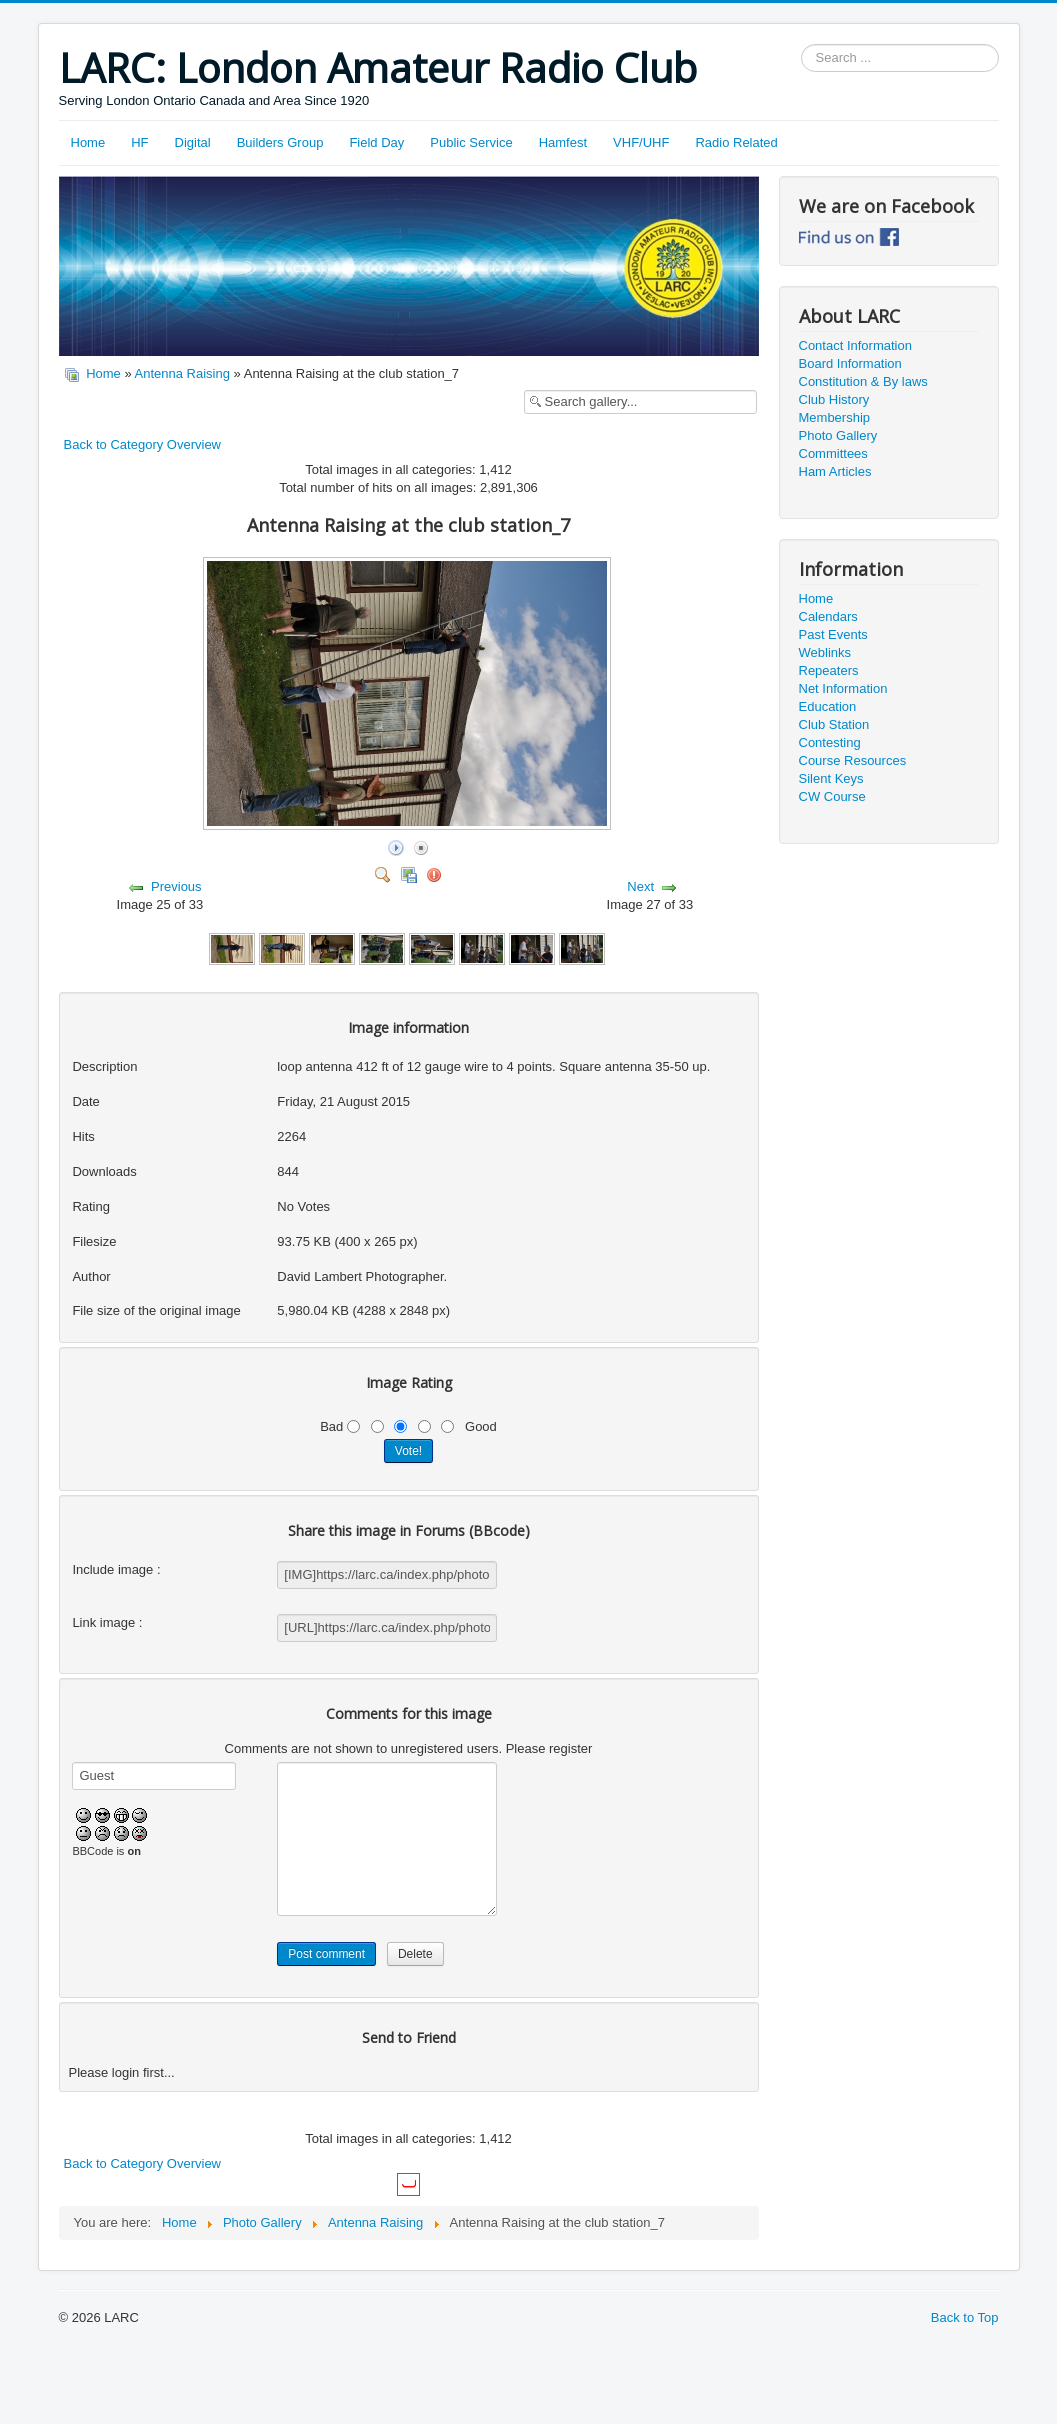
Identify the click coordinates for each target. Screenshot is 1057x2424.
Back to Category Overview (143, 444)
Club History (834, 399)
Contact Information (855, 345)
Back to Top (965, 2317)
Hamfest (563, 142)
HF (139, 142)
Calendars (828, 616)
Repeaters (829, 670)
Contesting (830, 742)
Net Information (843, 688)
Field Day (376, 142)
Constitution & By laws (863, 381)
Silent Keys (831, 778)
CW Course (832, 796)
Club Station (834, 724)
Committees (833, 453)
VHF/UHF (641, 142)
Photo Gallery (838, 435)
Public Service (471, 142)
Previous (176, 886)
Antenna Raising (182, 373)
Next (640, 886)
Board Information (850, 363)
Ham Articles (835, 471)
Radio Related (736, 142)
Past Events (833, 634)
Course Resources (853, 760)
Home (88, 142)
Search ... (801, 44)
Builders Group (280, 142)
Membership (835, 417)
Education (828, 706)
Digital (193, 142)
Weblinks (825, 652)
